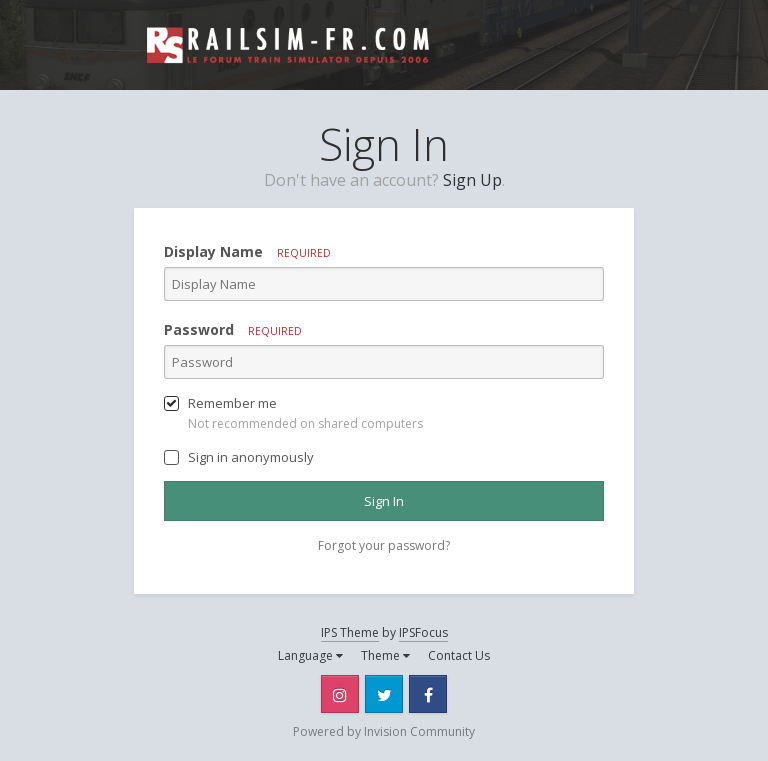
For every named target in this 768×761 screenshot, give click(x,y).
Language (310, 655)
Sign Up (472, 180)
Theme (385, 655)
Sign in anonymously (251, 457)
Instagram (340, 694)
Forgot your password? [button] (384, 545)
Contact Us (459, 655)
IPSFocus (423, 632)
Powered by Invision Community (384, 731)
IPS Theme (350, 632)
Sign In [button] (384, 501)
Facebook (428, 694)
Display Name (247, 251)
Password (233, 329)
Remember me (232, 403)
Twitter (384, 694)
